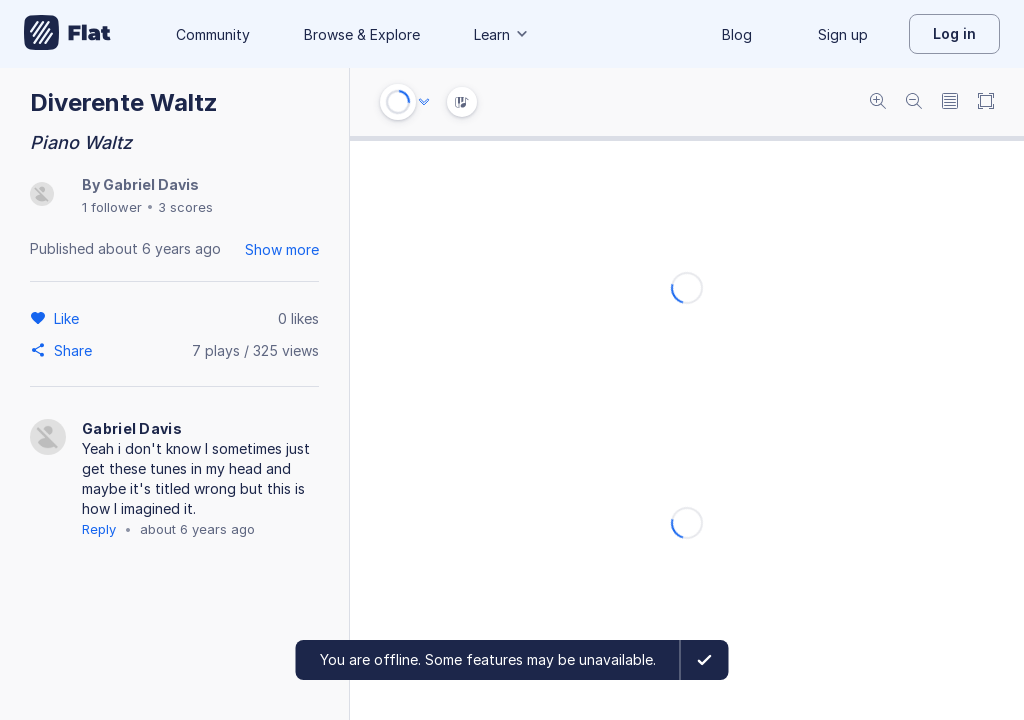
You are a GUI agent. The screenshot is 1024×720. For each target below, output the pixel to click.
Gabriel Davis (151, 184)
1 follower (112, 207)
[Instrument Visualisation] (462, 102)
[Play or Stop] (398, 102)
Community (213, 34)
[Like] (69, 318)
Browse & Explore (362, 34)
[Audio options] (424, 102)
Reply (99, 529)
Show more (282, 249)
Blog (737, 34)
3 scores (185, 207)
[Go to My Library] (67, 34)
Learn (502, 34)
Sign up (843, 34)
